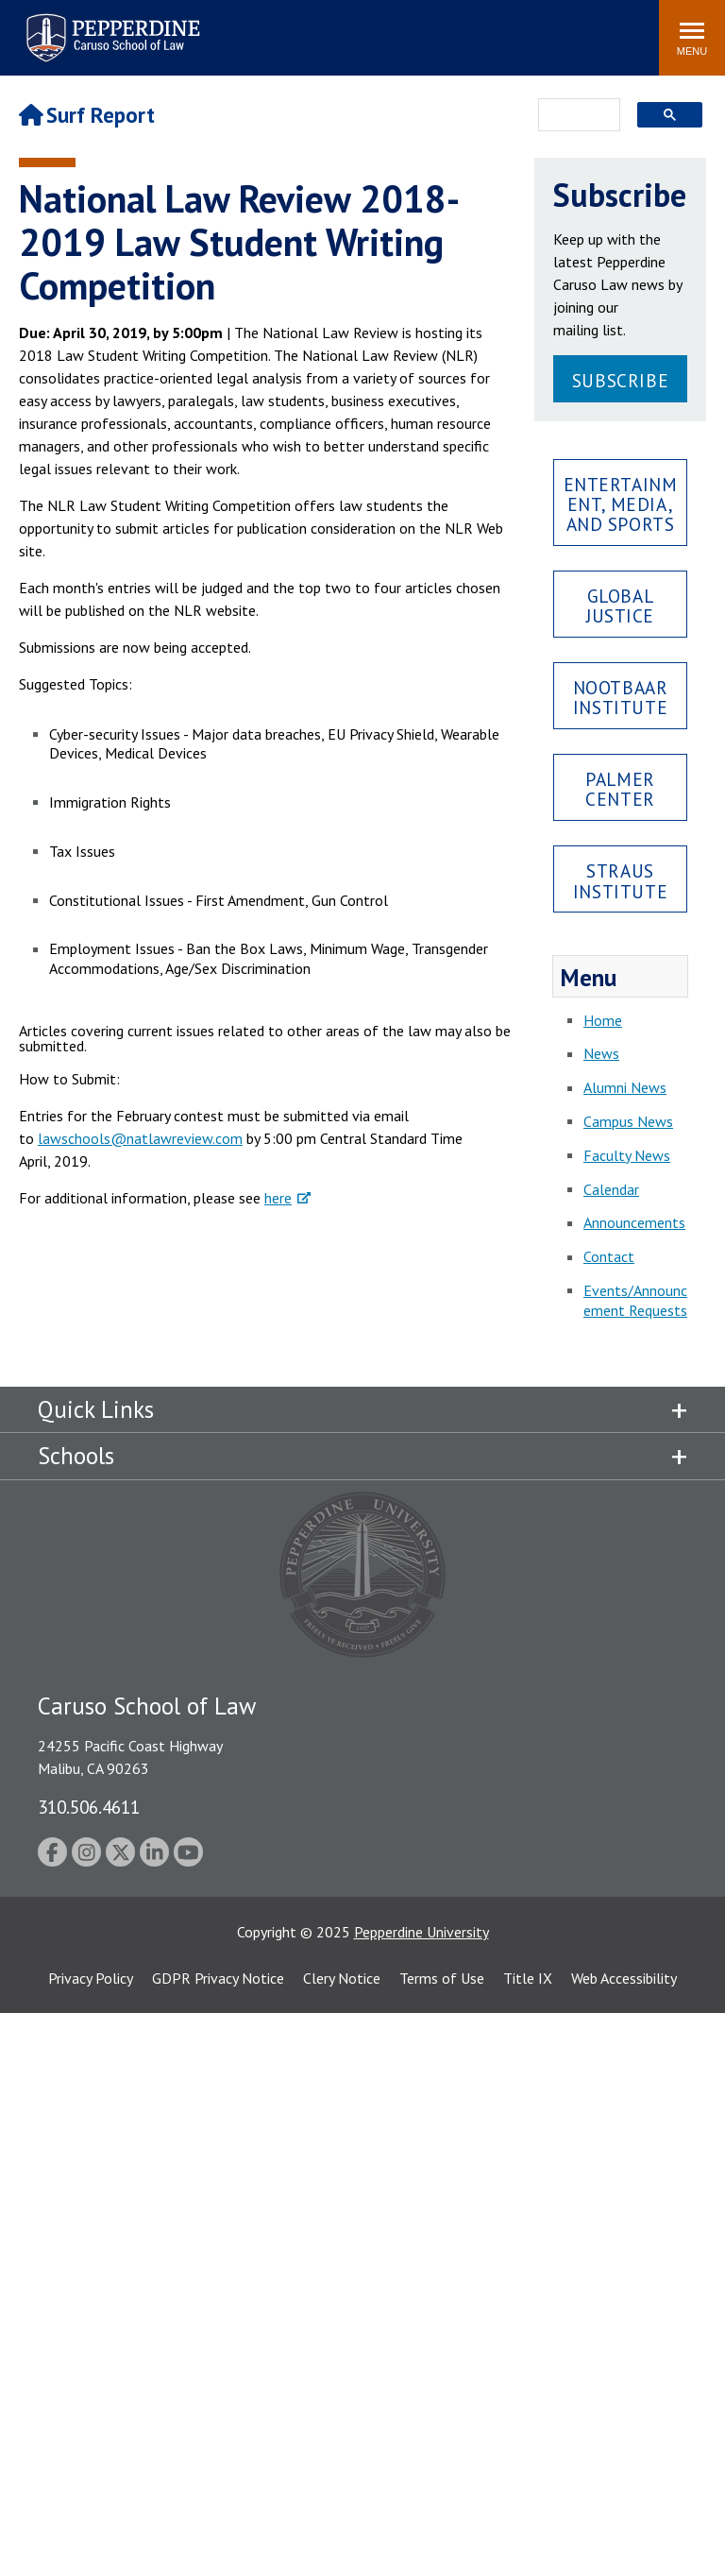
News (601, 1053)
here (278, 1197)
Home (602, 1020)
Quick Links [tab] (96, 1409)
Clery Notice (341, 1978)
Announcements (634, 1222)
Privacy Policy (90, 1978)
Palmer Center (619, 788)
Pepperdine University (421, 1931)
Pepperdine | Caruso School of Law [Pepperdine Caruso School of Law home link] (110, 26)
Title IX (527, 1978)
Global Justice (620, 605)
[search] (573, 116)
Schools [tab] (76, 1456)
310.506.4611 (89, 1806)
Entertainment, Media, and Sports (621, 504)
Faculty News (626, 1155)
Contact (608, 1256)
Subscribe (620, 380)
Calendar (611, 1189)
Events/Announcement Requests (635, 1300)
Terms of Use (441, 1978)
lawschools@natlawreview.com (140, 1138)
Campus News (628, 1121)
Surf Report (87, 114)
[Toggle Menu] (692, 38)
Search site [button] (388, 28)
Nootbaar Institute (620, 697)
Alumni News (624, 1087)
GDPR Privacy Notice (218, 1978)
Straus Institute (620, 880)
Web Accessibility (624, 1978)
